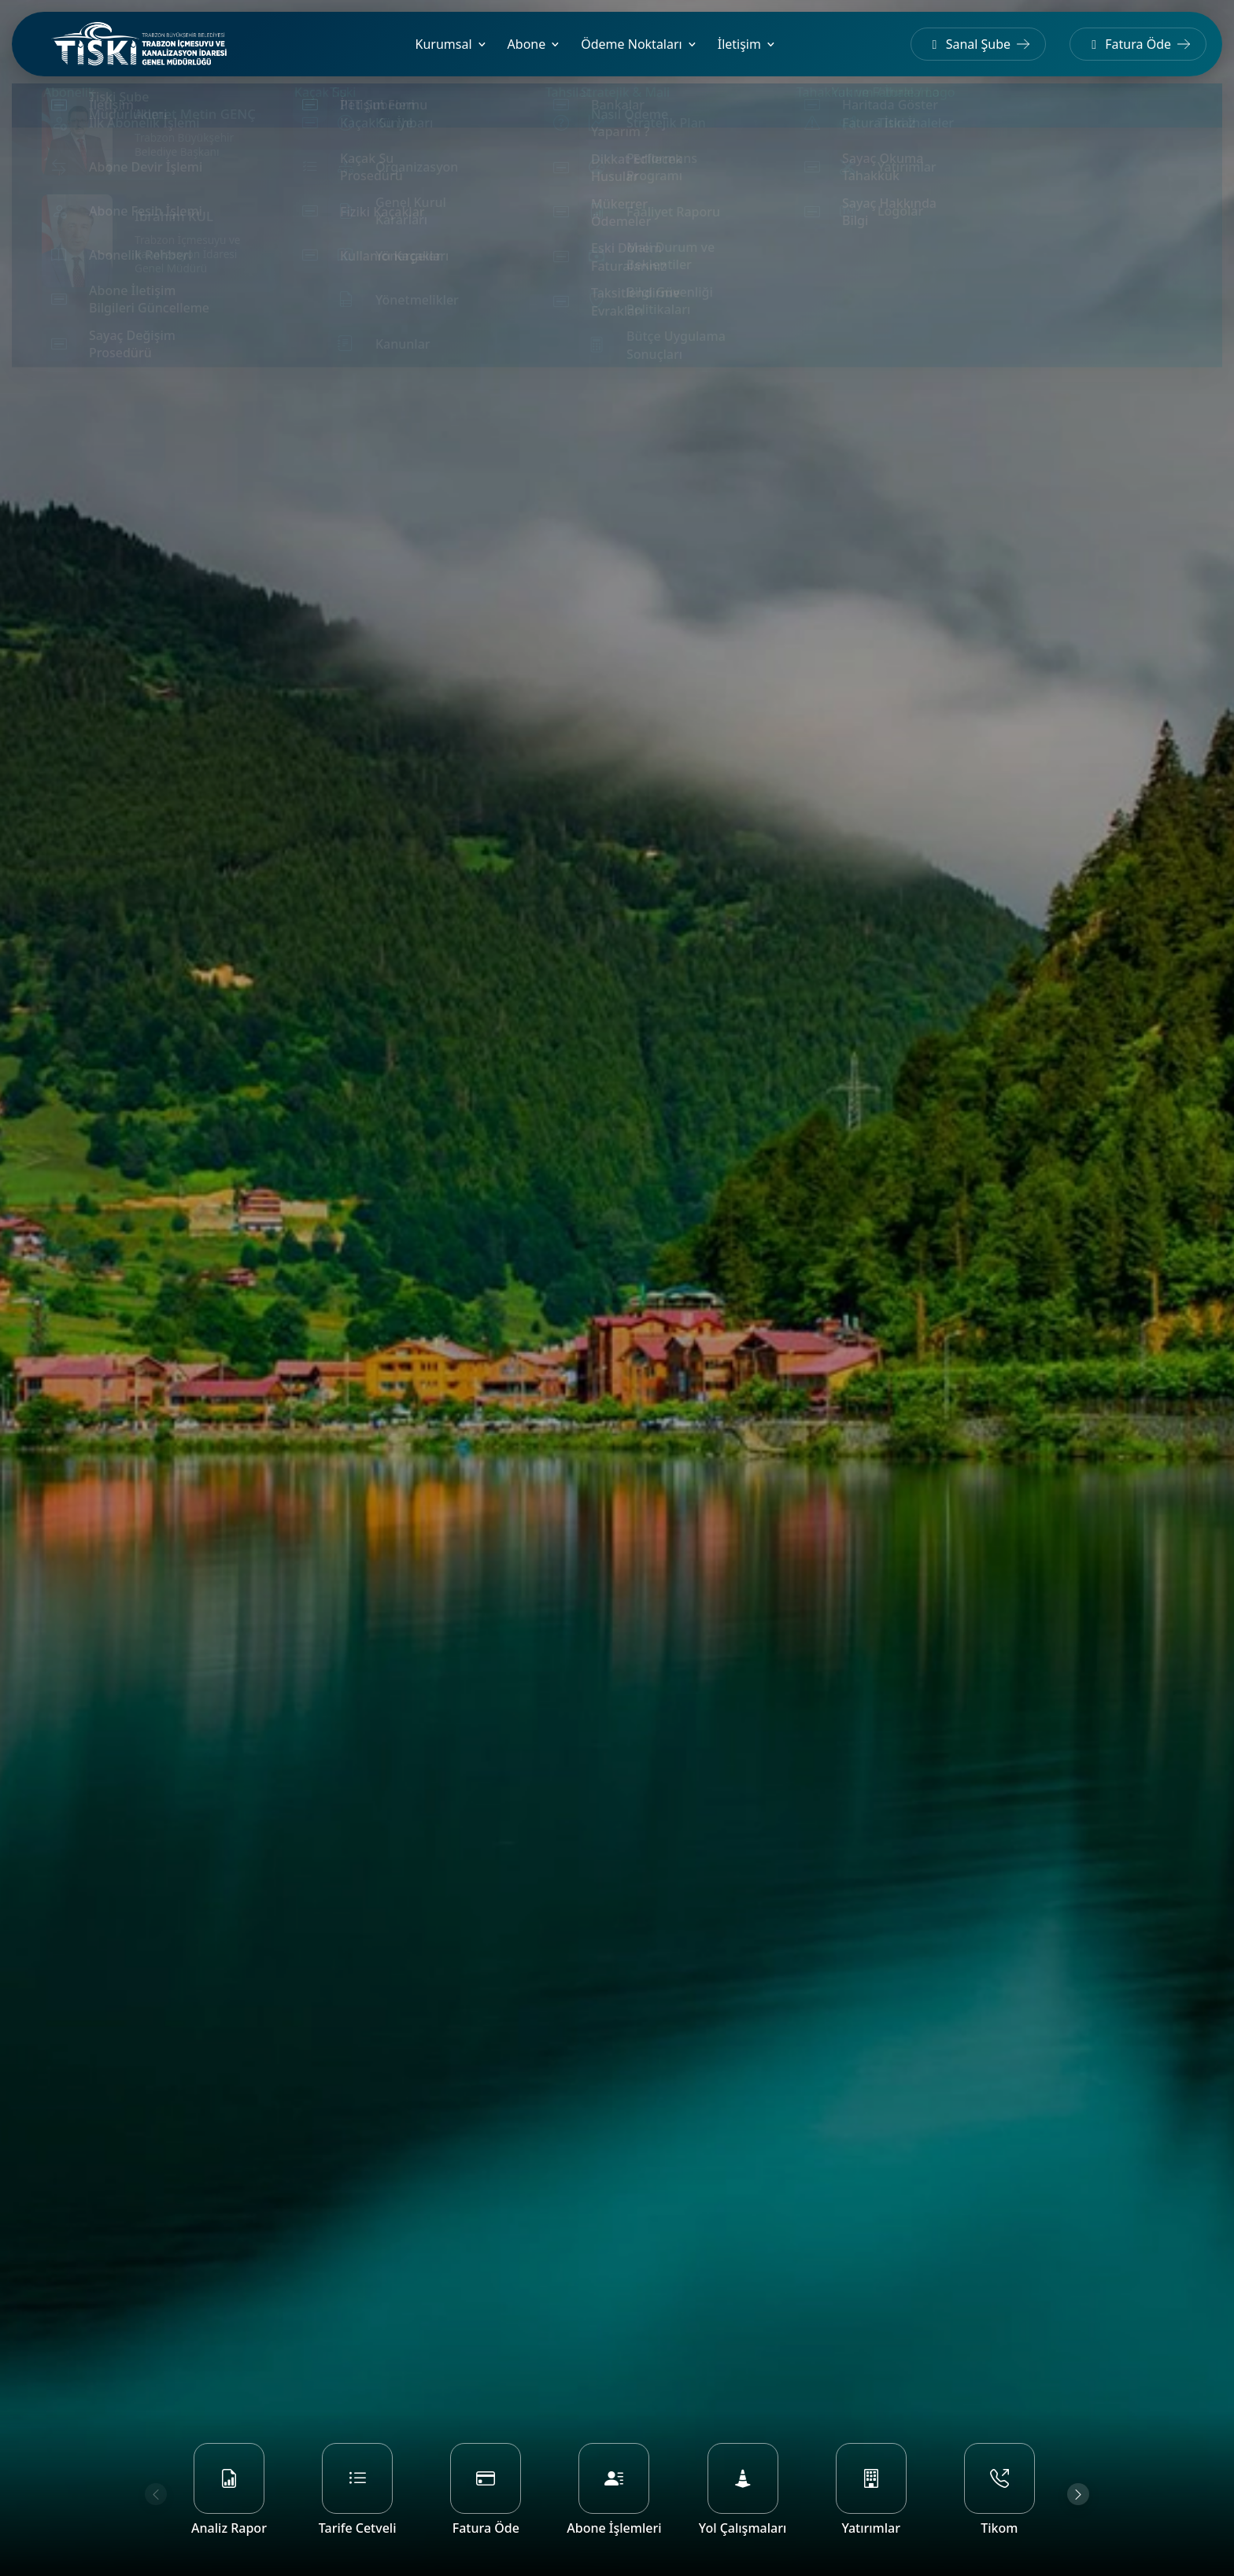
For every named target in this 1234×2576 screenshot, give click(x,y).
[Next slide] (1078, 2494)
